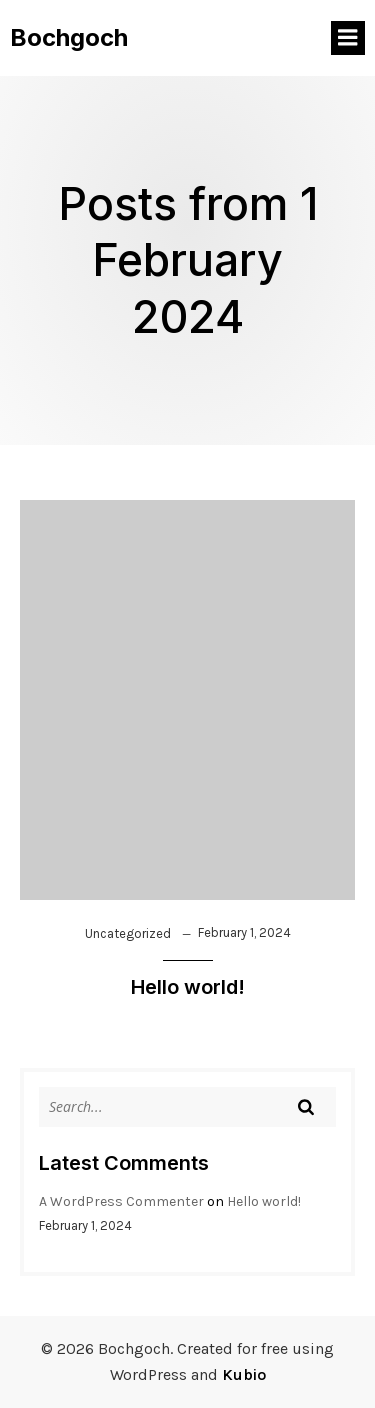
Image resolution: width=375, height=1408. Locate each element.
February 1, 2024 (244, 932)
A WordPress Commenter (121, 1201)
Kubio (244, 1374)
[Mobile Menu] (348, 38)
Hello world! (264, 1201)
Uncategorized (128, 933)
